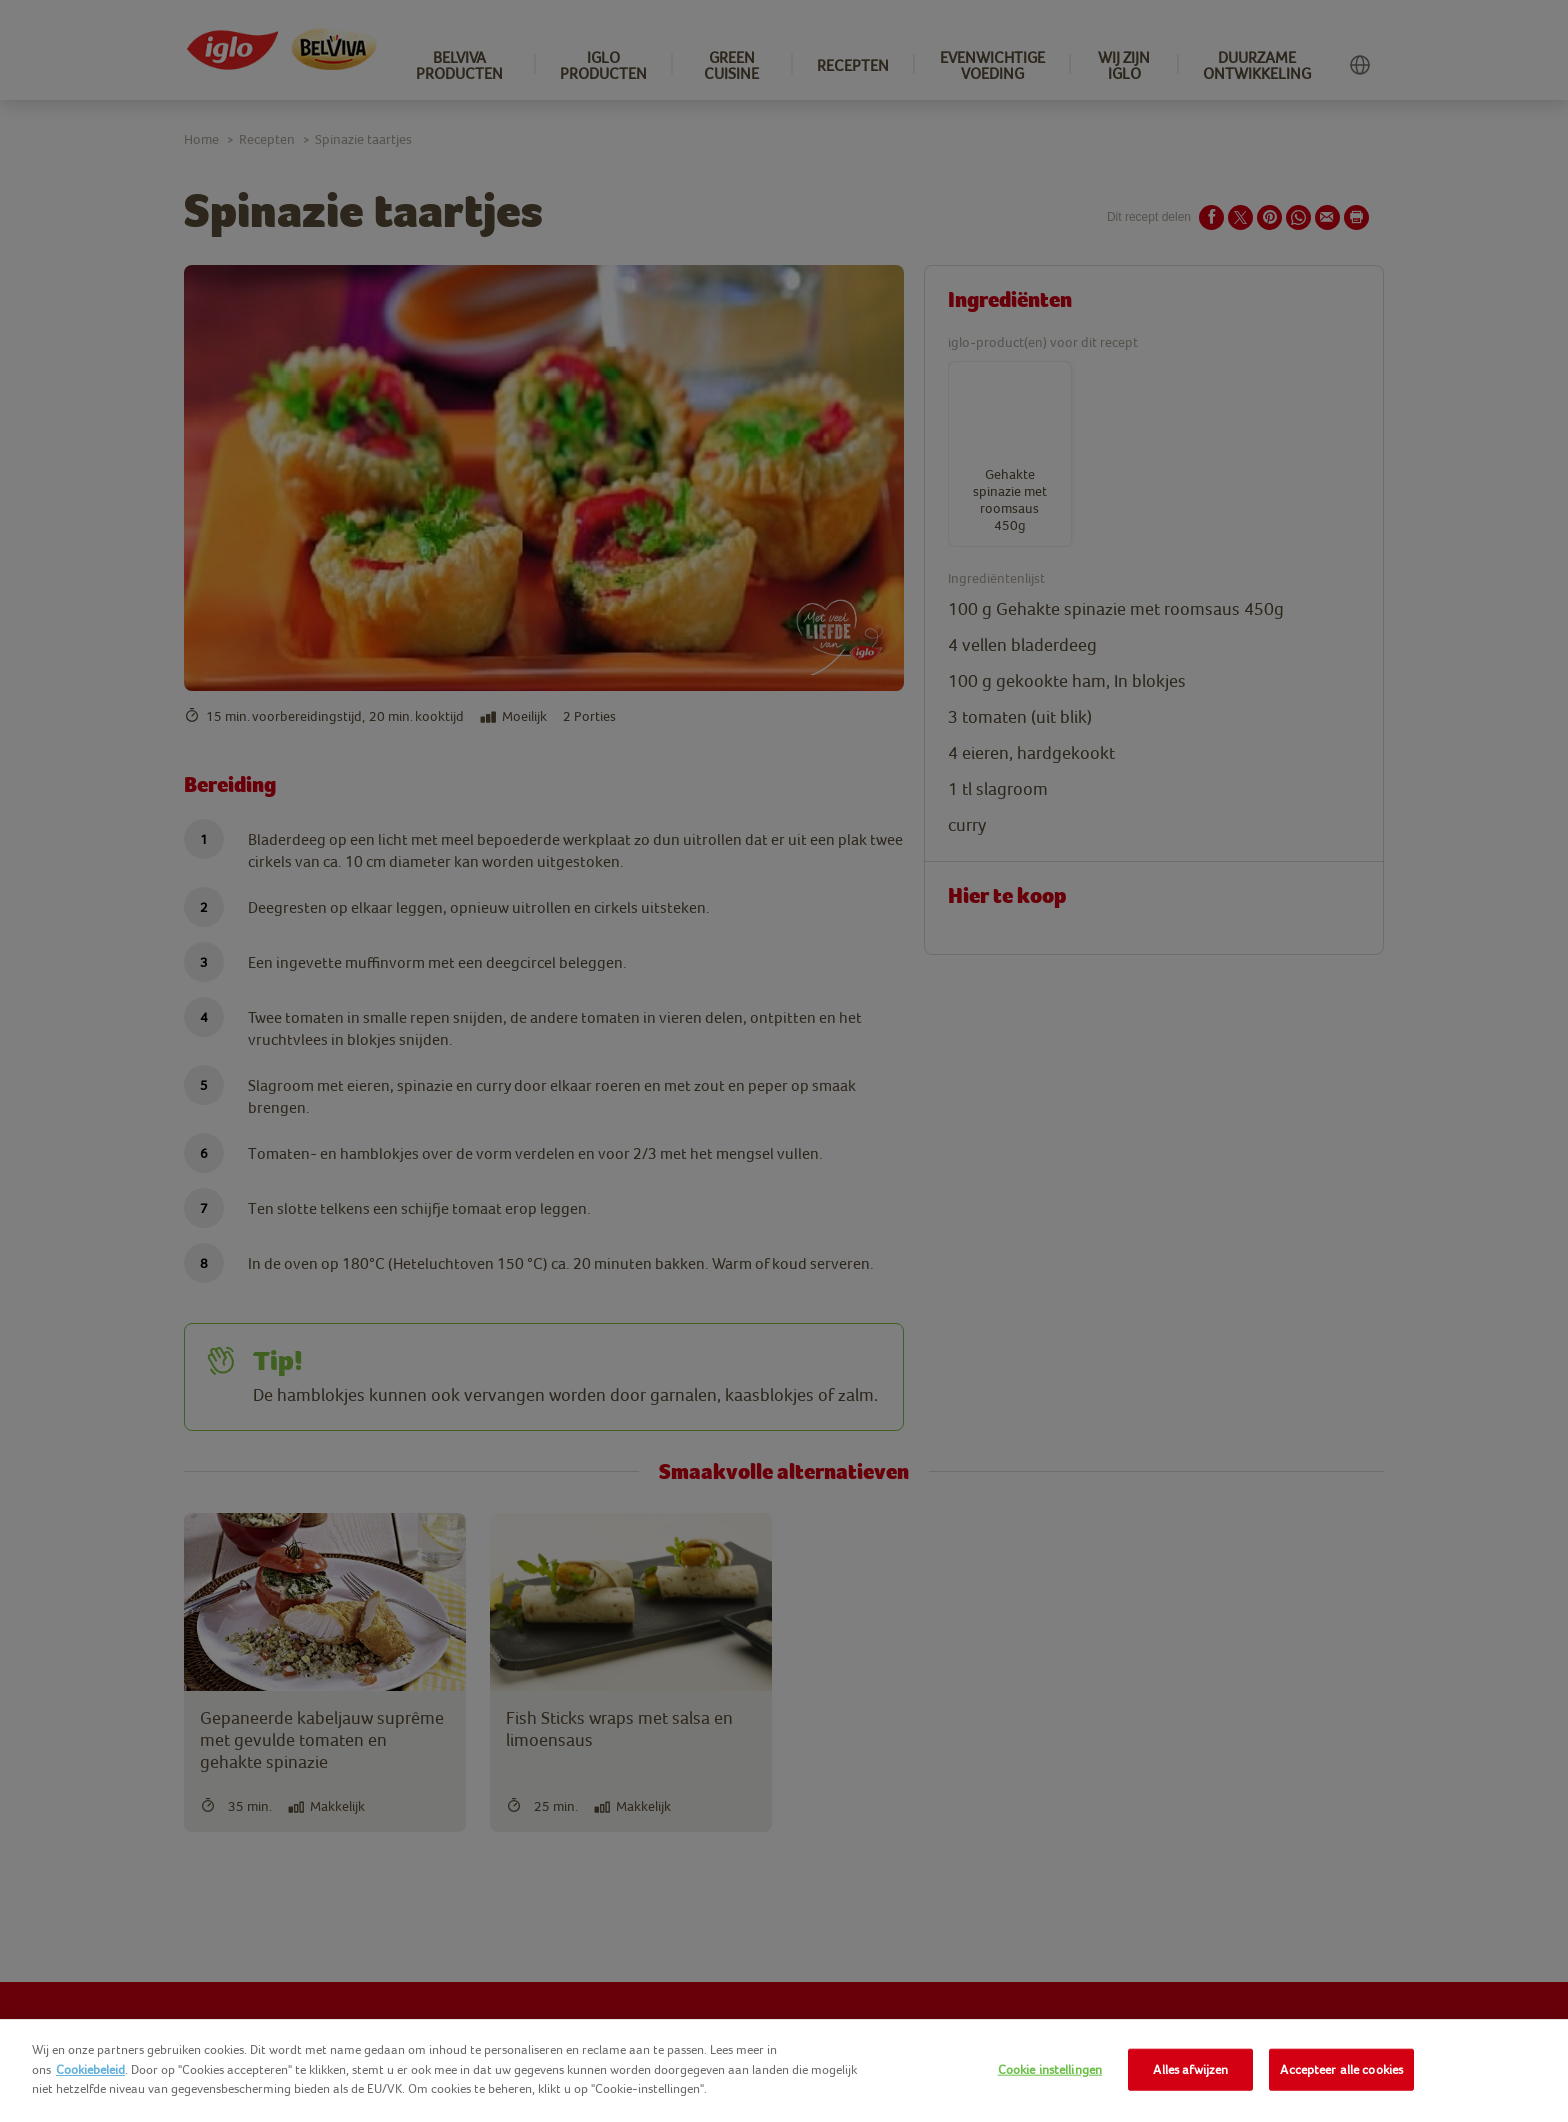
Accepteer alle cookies (1341, 2069)
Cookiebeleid (90, 2069)
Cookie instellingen (1050, 2069)
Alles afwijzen (1190, 2069)
